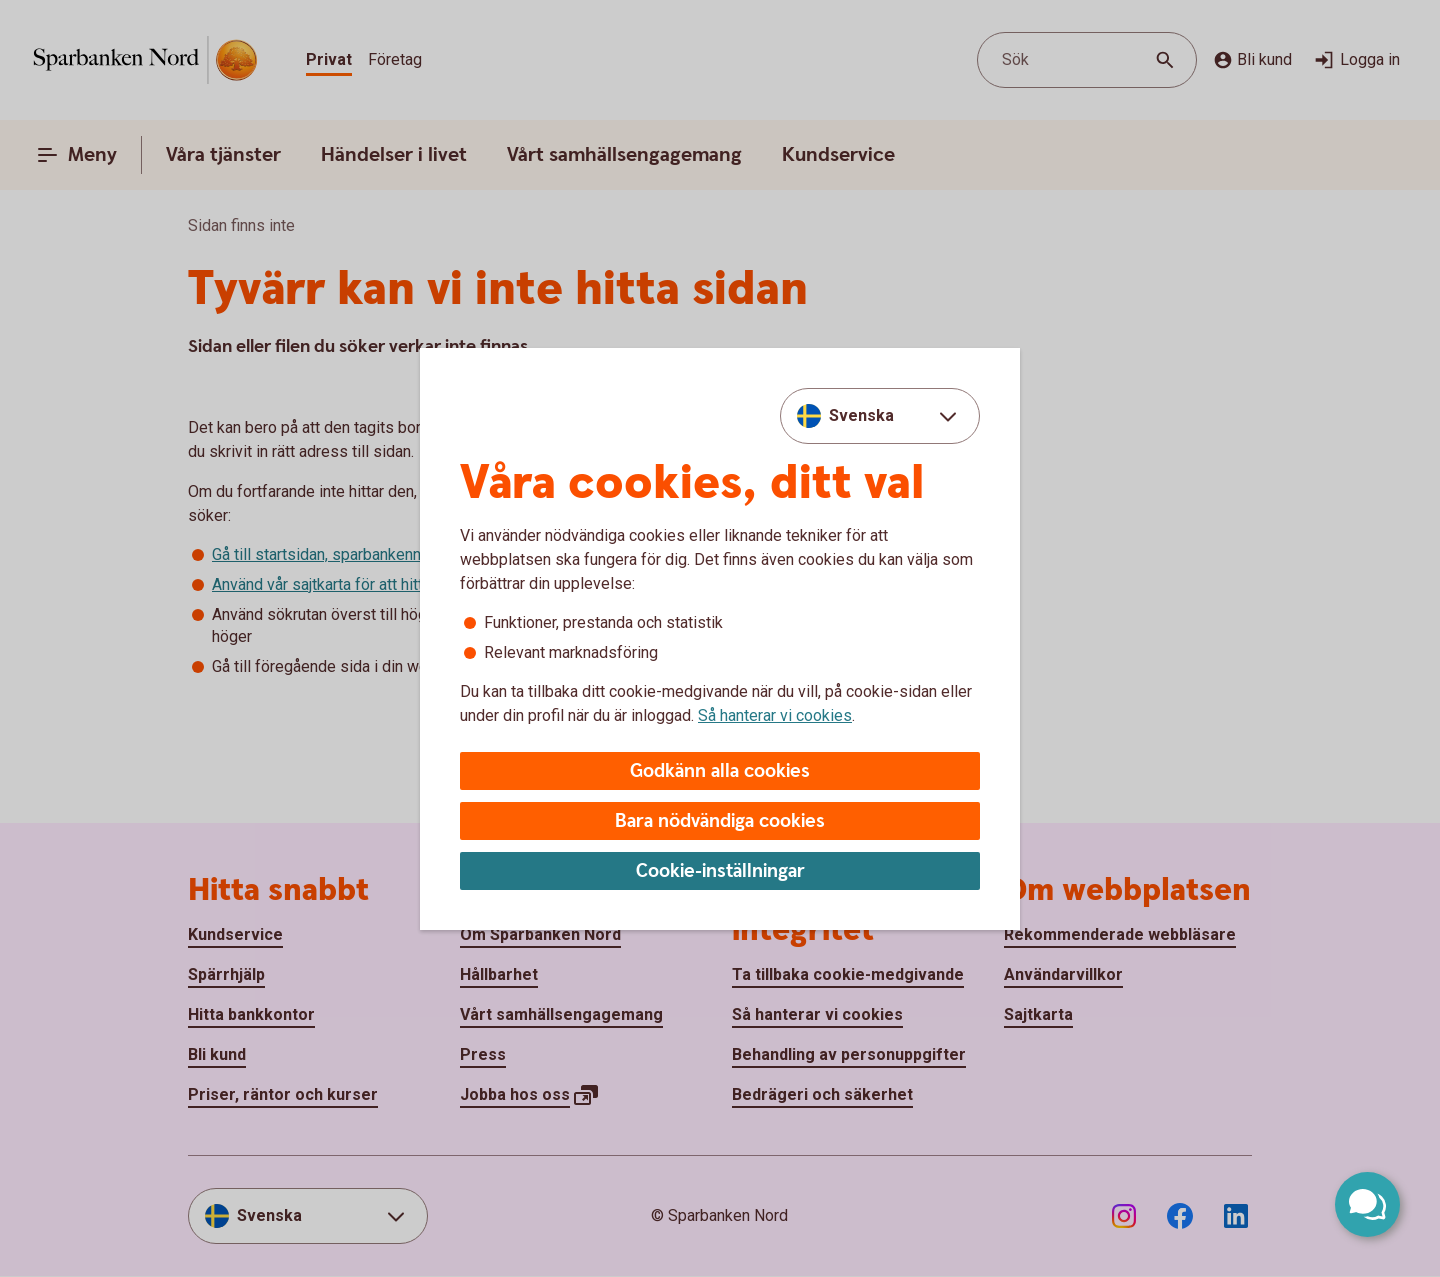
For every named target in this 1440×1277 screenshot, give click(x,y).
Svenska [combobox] (861, 415)
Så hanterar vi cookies (775, 715)
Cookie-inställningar (720, 871)
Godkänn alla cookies (720, 771)
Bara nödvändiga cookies (720, 821)
